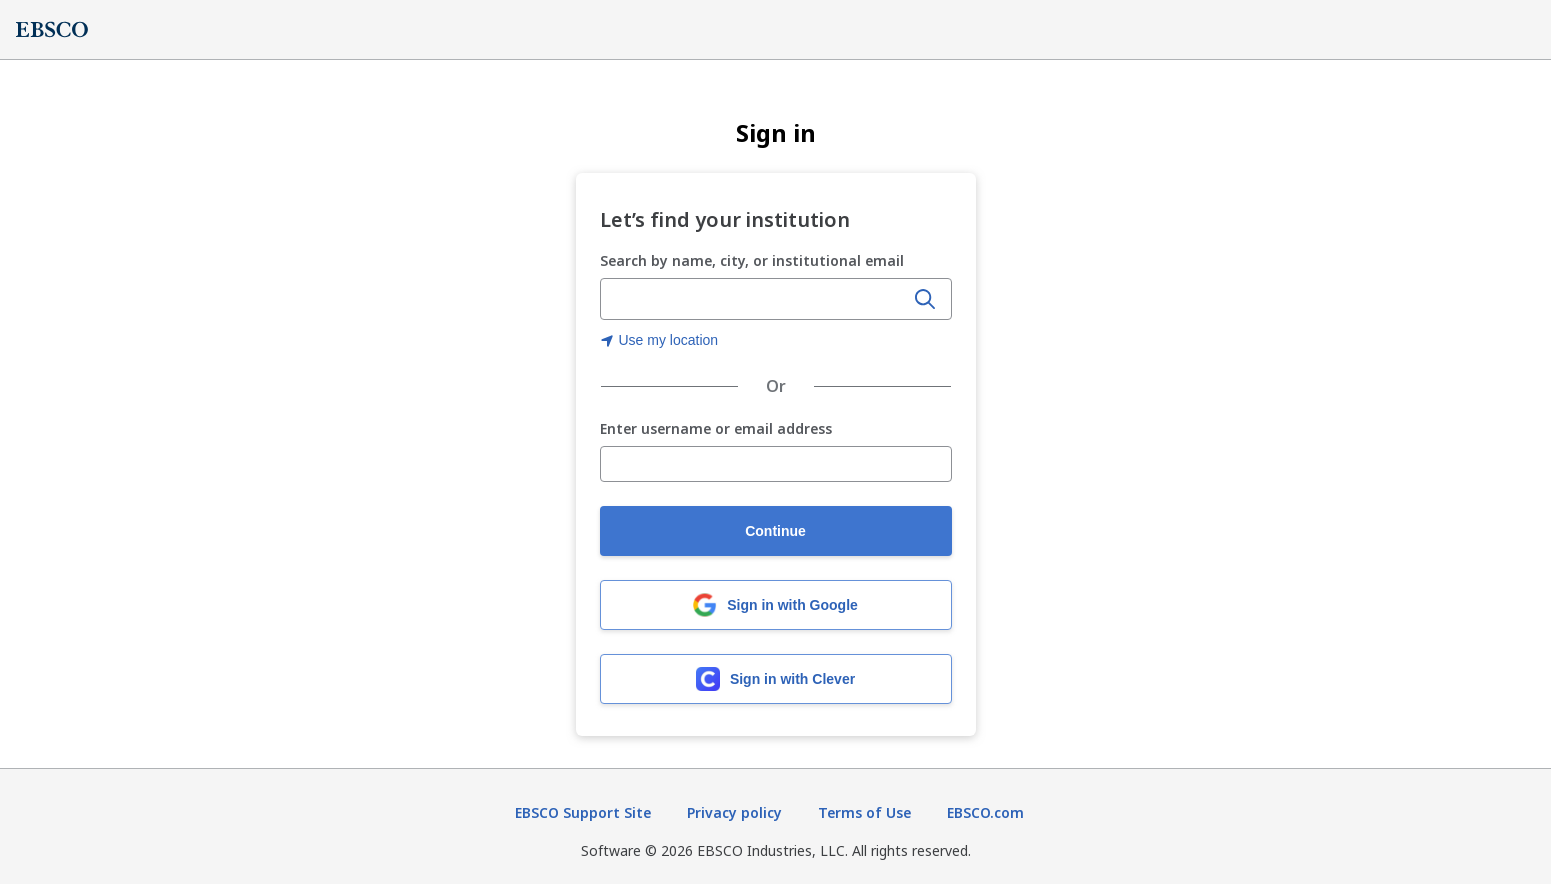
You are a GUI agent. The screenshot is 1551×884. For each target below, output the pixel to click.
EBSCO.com (985, 812)
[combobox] (754, 299)
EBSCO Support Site (583, 812)
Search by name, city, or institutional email (752, 260)
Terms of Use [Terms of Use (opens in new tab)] (864, 812)
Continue (775, 531)
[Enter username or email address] (776, 464)
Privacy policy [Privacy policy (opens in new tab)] (734, 812)
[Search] (925, 299)
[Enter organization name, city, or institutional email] (754, 300)
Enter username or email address (716, 429)
